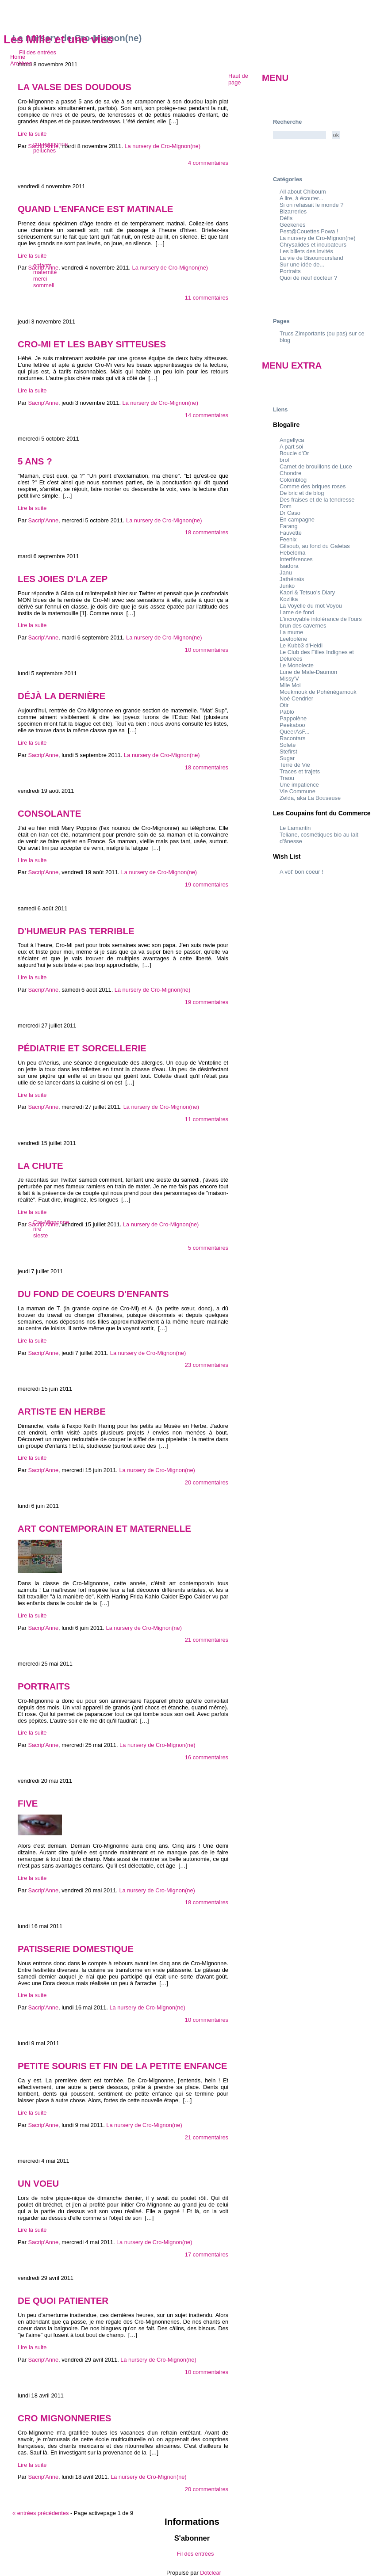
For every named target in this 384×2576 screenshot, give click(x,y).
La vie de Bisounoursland (311, 258)
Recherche (287, 121)
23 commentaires (206, 1365)
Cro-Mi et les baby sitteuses (92, 344)
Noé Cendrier (296, 698)
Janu (286, 572)
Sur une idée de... (302, 264)
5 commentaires (208, 1247)
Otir (284, 705)
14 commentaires (206, 415)
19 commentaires (206, 884)
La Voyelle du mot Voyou (311, 605)
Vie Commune (297, 791)
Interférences (296, 559)
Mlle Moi (290, 685)
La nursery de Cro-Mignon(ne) (160, 403)
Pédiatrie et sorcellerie (82, 1048)
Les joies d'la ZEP (63, 579)
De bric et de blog (302, 493)
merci (40, 278)
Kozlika (289, 599)
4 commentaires (208, 163)
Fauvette (291, 532)
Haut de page (238, 79)
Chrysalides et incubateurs (313, 244)
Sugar (287, 758)
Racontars (292, 738)
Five (28, 1803)
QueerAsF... (295, 731)
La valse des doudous (74, 87)
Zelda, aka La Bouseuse (310, 798)
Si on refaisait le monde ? (311, 205)
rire (37, 1228)
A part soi (291, 446)
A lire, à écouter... (301, 198)
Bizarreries (293, 211)
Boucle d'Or (294, 453)
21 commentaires (206, 1639)
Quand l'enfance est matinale (95, 209)
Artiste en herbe (62, 1411)
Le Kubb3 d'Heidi (301, 645)
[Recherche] (299, 135)
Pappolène (293, 718)
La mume (291, 632)
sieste (40, 1235)
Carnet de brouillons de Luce (316, 466)
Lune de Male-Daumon (308, 672)
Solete (288, 745)
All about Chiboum (303, 191)
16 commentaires (206, 1757)
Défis (286, 218)
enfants (42, 265)
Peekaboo (292, 725)
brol (284, 460)
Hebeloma (292, 552)
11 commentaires (206, 297)
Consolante (49, 813)
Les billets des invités (306, 251)
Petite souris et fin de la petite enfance (122, 2066)
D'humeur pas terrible (76, 931)
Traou (287, 778)
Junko (287, 585)
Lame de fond (297, 612)
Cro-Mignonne (51, 1222)
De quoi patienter (63, 2300)
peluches (44, 150)
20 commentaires (206, 1482)
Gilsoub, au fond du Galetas (315, 546)
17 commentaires (206, 2254)
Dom (286, 506)
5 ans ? (35, 461)
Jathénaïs (292, 579)
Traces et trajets (300, 771)
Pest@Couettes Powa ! (309, 231)
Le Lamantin (295, 828)
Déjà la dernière (61, 696)
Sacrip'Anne (43, 403)
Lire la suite (32, 133)
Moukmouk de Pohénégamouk (318, 692)
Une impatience (299, 784)
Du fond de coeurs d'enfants (93, 1294)
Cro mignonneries (64, 2418)
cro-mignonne (50, 144)
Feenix (288, 539)
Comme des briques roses (313, 486)
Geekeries (292, 224)
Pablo (287, 711)
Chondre (290, 473)
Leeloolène (293, 638)
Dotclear (210, 2572)
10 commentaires (206, 650)
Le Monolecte (297, 665)
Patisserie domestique (76, 1949)
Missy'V (289, 678)
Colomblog (293, 479)
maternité (45, 272)
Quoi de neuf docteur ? (308, 277)
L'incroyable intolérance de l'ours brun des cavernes (321, 622)
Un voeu (38, 2183)
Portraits (44, 1686)
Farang (289, 526)
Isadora (289, 566)
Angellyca (292, 440)
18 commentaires (206, 532)
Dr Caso (290, 513)
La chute (40, 1166)
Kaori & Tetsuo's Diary (307, 592)
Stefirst (288, 751)
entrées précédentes (40, 2513)
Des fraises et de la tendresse (317, 499)
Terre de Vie (295, 764)
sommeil (43, 285)
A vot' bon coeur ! (301, 871)
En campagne (297, 519)
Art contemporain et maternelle (104, 1528)
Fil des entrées (37, 52)
